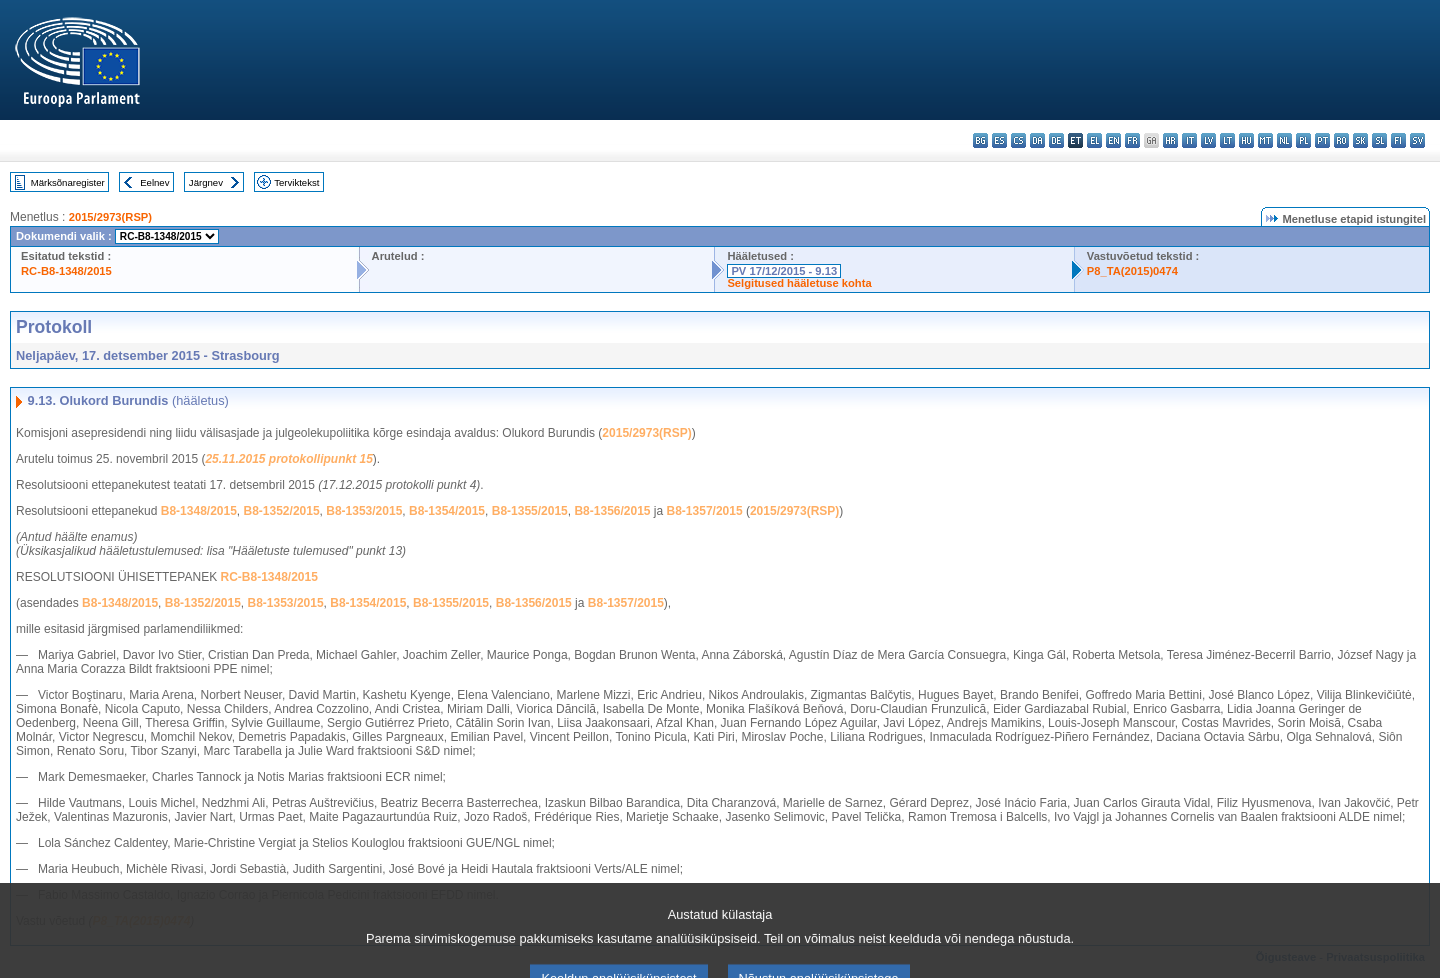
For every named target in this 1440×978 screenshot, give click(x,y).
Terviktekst (296, 182)
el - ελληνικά (1094, 140)
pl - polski (1303, 140)
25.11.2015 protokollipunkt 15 (288, 459)
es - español (999, 140)
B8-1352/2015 (282, 511)
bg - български (980, 140)
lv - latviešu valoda (1208, 140)
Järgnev (206, 182)
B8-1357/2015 (705, 511)
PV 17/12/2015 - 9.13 (784, 271)
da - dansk (1037, 140)
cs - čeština (1018, 140)
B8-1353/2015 (364, 511)
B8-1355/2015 (530, 511)
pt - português (1322, 140)
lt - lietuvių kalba (1227, 140)
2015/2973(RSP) (110, 217)
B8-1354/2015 (447, 511)
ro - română (1341, 140)
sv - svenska (1417, 140)
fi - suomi (1398, 140)
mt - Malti (1265, 140)
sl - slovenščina (1379, 140)
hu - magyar (1246, 140)
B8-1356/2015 (612, 511)
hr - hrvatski (1170, 140)
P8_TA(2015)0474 (1132, 271)
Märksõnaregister (68, 182)
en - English (1113, 140)
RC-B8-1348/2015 (66, 271)
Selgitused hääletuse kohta (799, 283)
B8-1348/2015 (199, 511)
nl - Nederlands (1284, 140)
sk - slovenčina (1360, 140)
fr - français (1132, 140)
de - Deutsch (1056, 140)
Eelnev (154, 182)
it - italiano (1189, 140)
